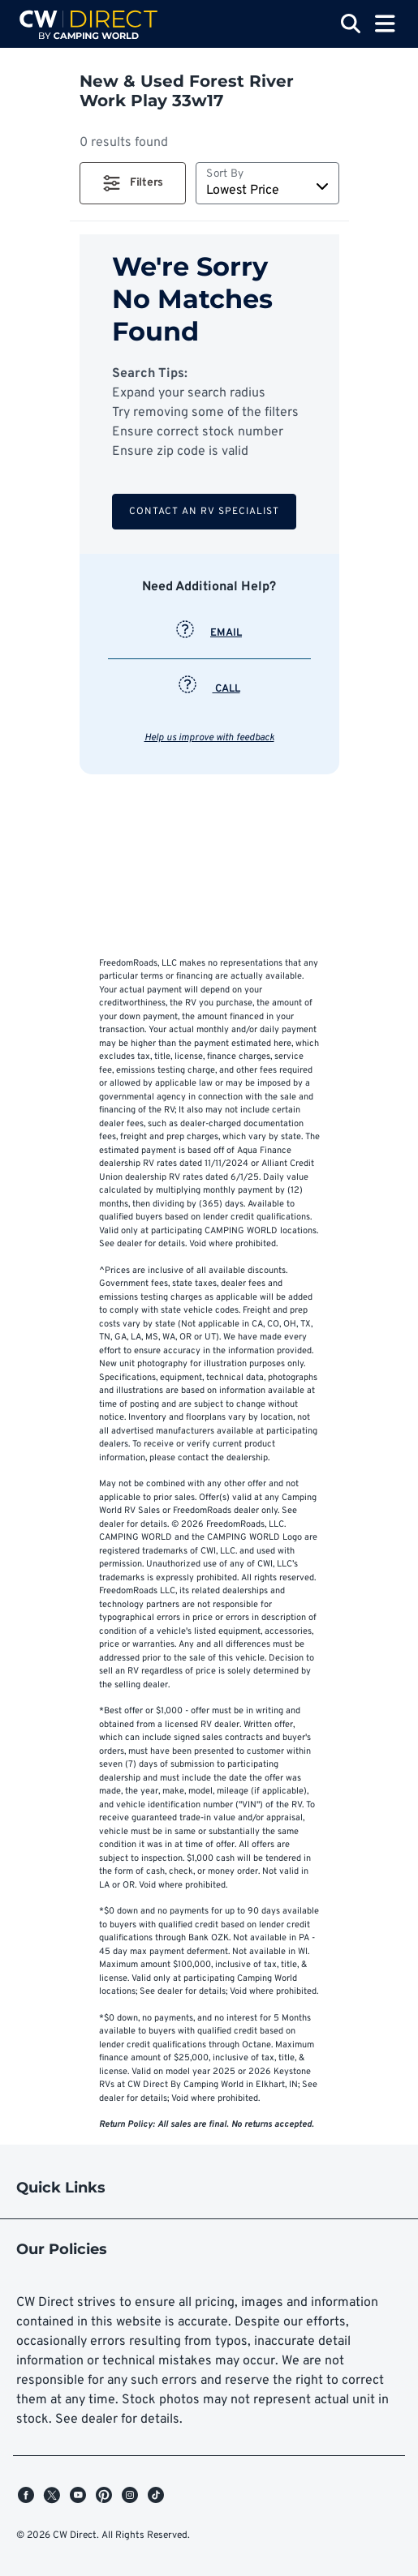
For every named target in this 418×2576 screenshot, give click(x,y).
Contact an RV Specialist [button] (204, 511)
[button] (133, 183)
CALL (209, 689)
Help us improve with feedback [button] (209, 737)
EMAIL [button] (209, 633)
